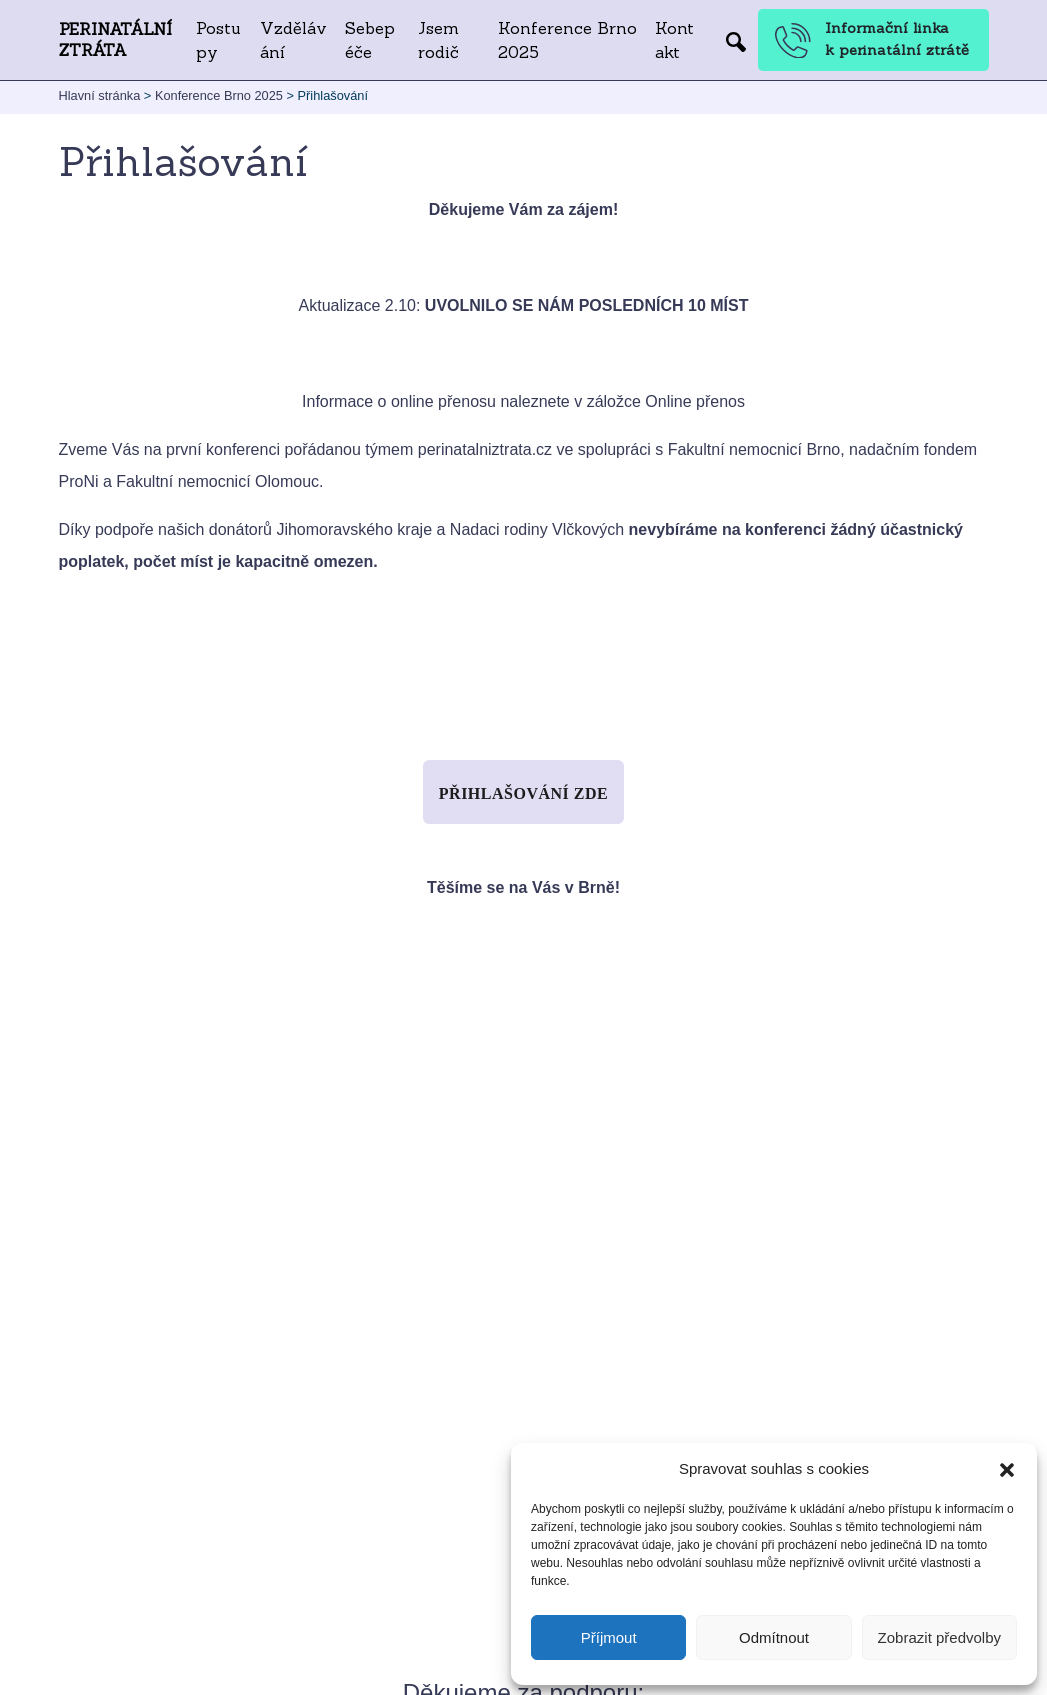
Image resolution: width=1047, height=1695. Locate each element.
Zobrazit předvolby (939, 1637)
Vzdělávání (293, 40)
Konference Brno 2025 (567, 40)
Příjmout (609, 1637)
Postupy (218, 40)
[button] (1007, 1469)
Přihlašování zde (523, 793)
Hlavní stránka (100, 95)
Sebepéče (370, 40)
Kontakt (674, 40)
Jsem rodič (438, 40)
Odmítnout (774, 1637)
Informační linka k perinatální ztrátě (872, 39)
